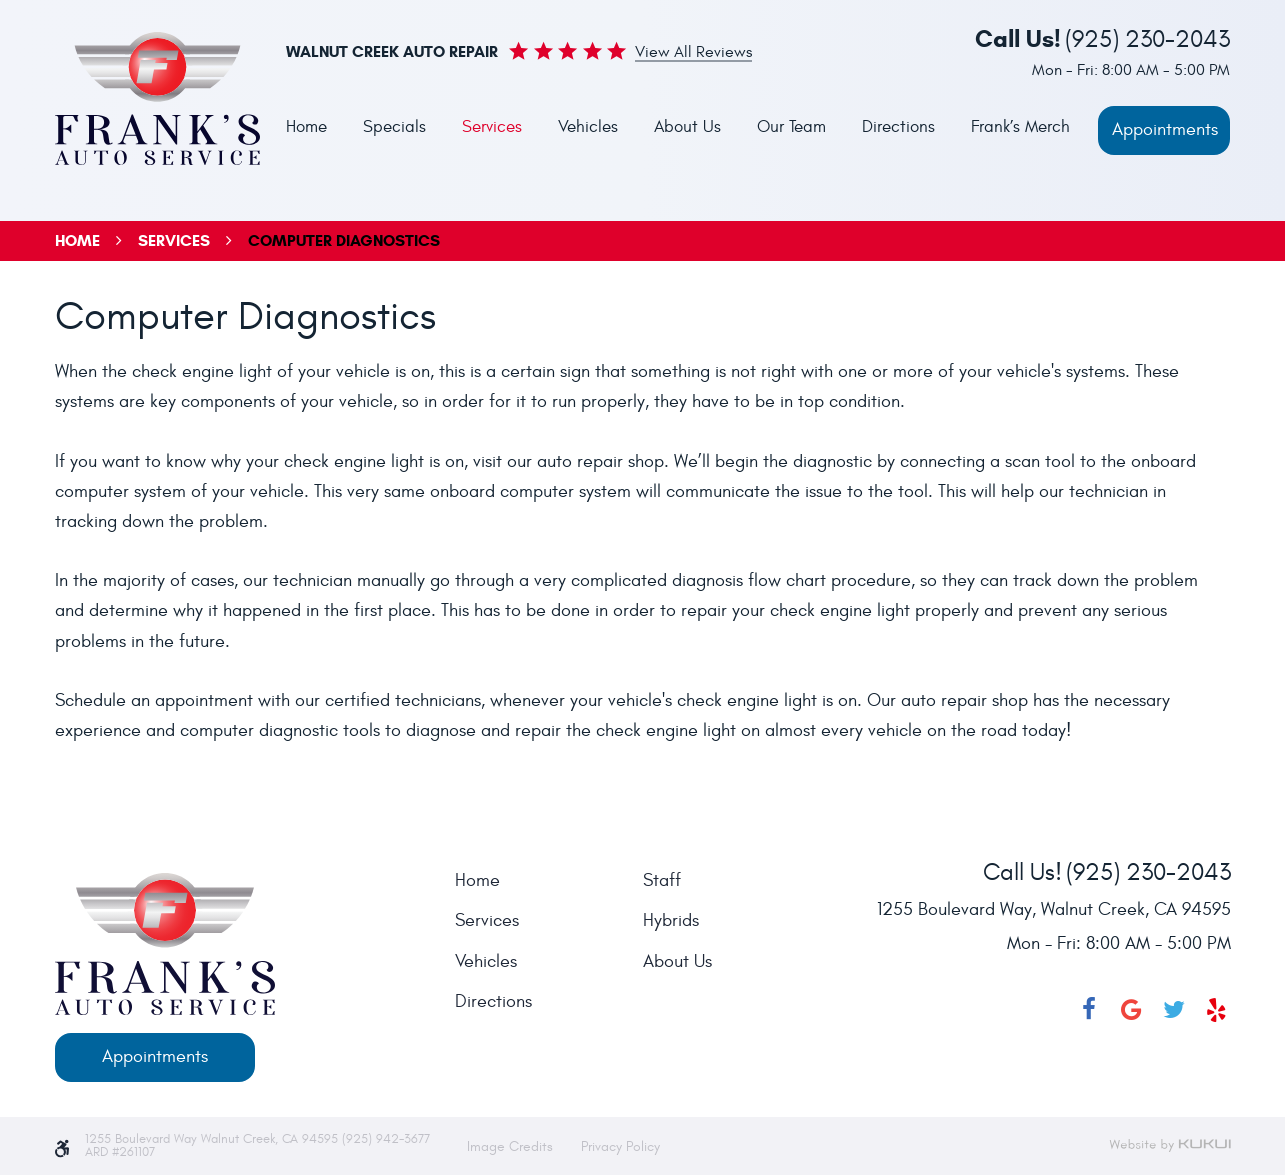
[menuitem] (306, 128)
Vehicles (588, 127)
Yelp (1217, 1010)
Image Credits (512, 1146)
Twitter (1174, 1010)
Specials (394, 127)
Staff (662, 881)
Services (492, 127)
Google (1132, 1010)
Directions (898, 127)
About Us (687, 127)
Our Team (791, 127)
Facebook (1089, 1010)
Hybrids (671, 921)
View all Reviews (693, 52)
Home (306, 127)
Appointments (1165, 129)
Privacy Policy (620, 1146)
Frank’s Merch (1020, 127)
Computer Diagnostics (344, 240)
